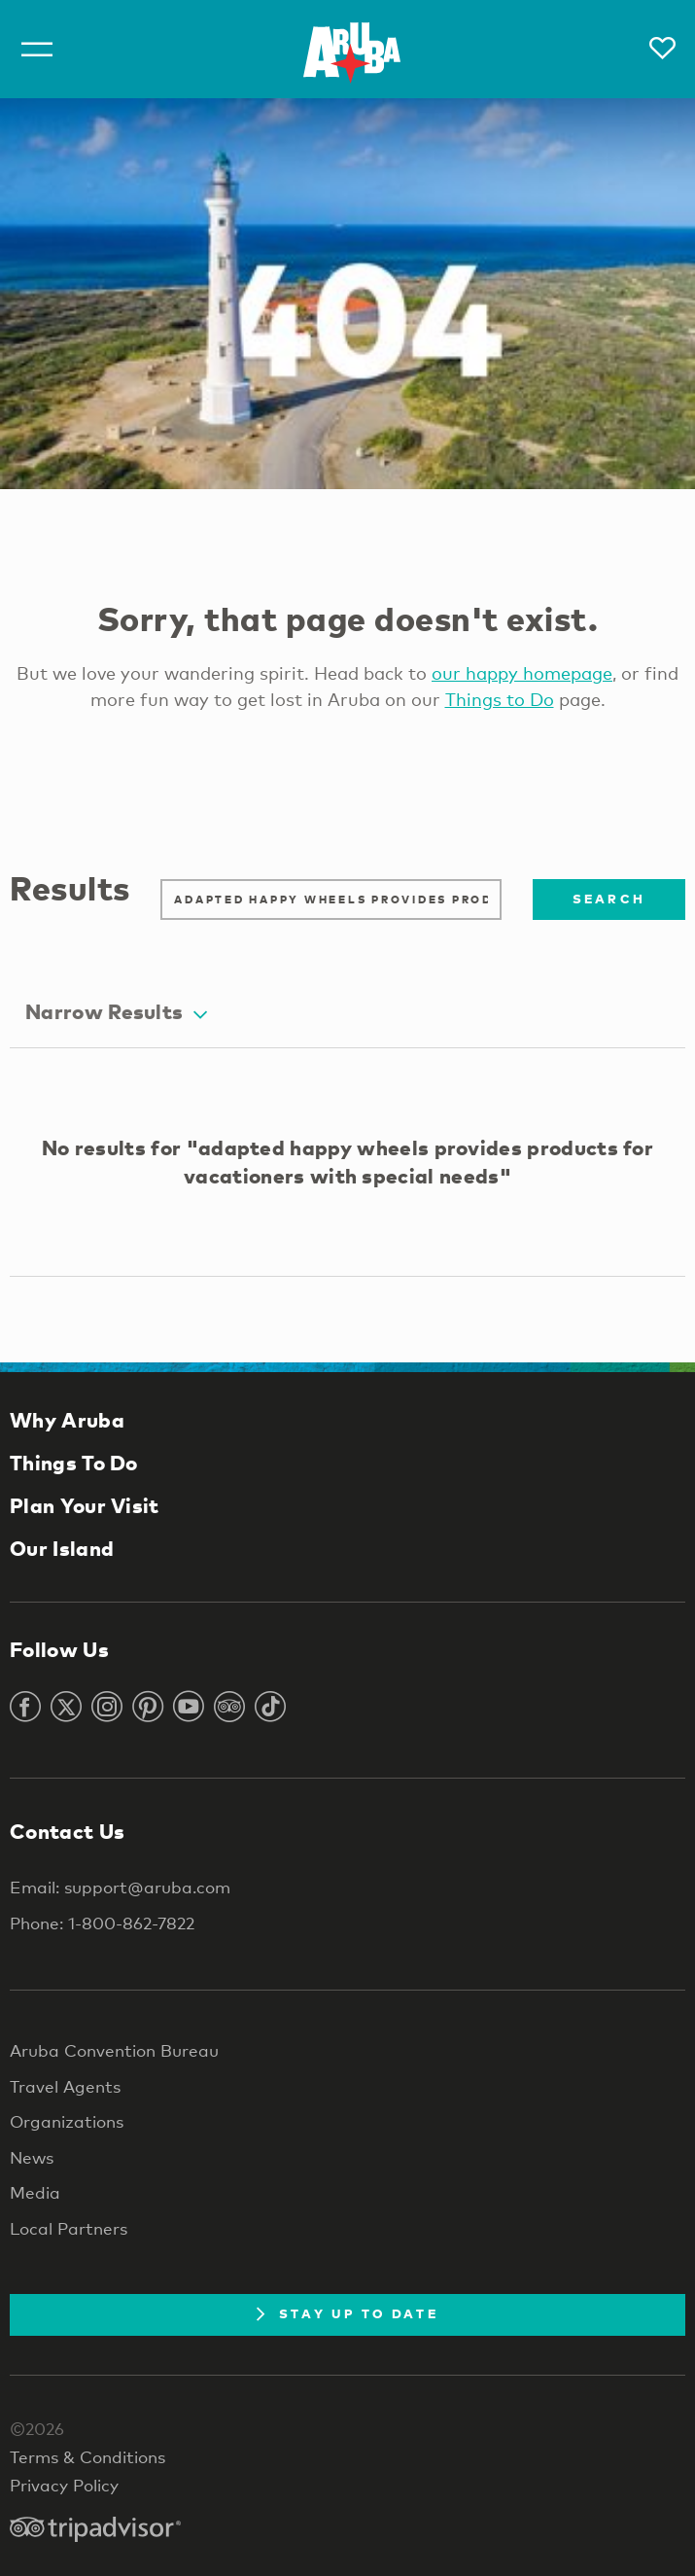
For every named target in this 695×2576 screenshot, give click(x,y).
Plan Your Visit (84, 1505)
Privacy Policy (64, 2485)
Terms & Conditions (87, 2457)
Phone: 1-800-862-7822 (102, 1923)
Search (609, 898)
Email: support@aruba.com (120, 1887)
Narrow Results (116, 1011)
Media (35, 2192)
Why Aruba (67, 1419)
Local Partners (68, 2228)
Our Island (62, 1548)
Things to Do (499, 699)
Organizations (66, 2121)
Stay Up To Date (347, 2313)
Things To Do (74, 1462)
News (31, 2157)
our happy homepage (522, 673)
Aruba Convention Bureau (114, 2050)
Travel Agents (65, 2086)
